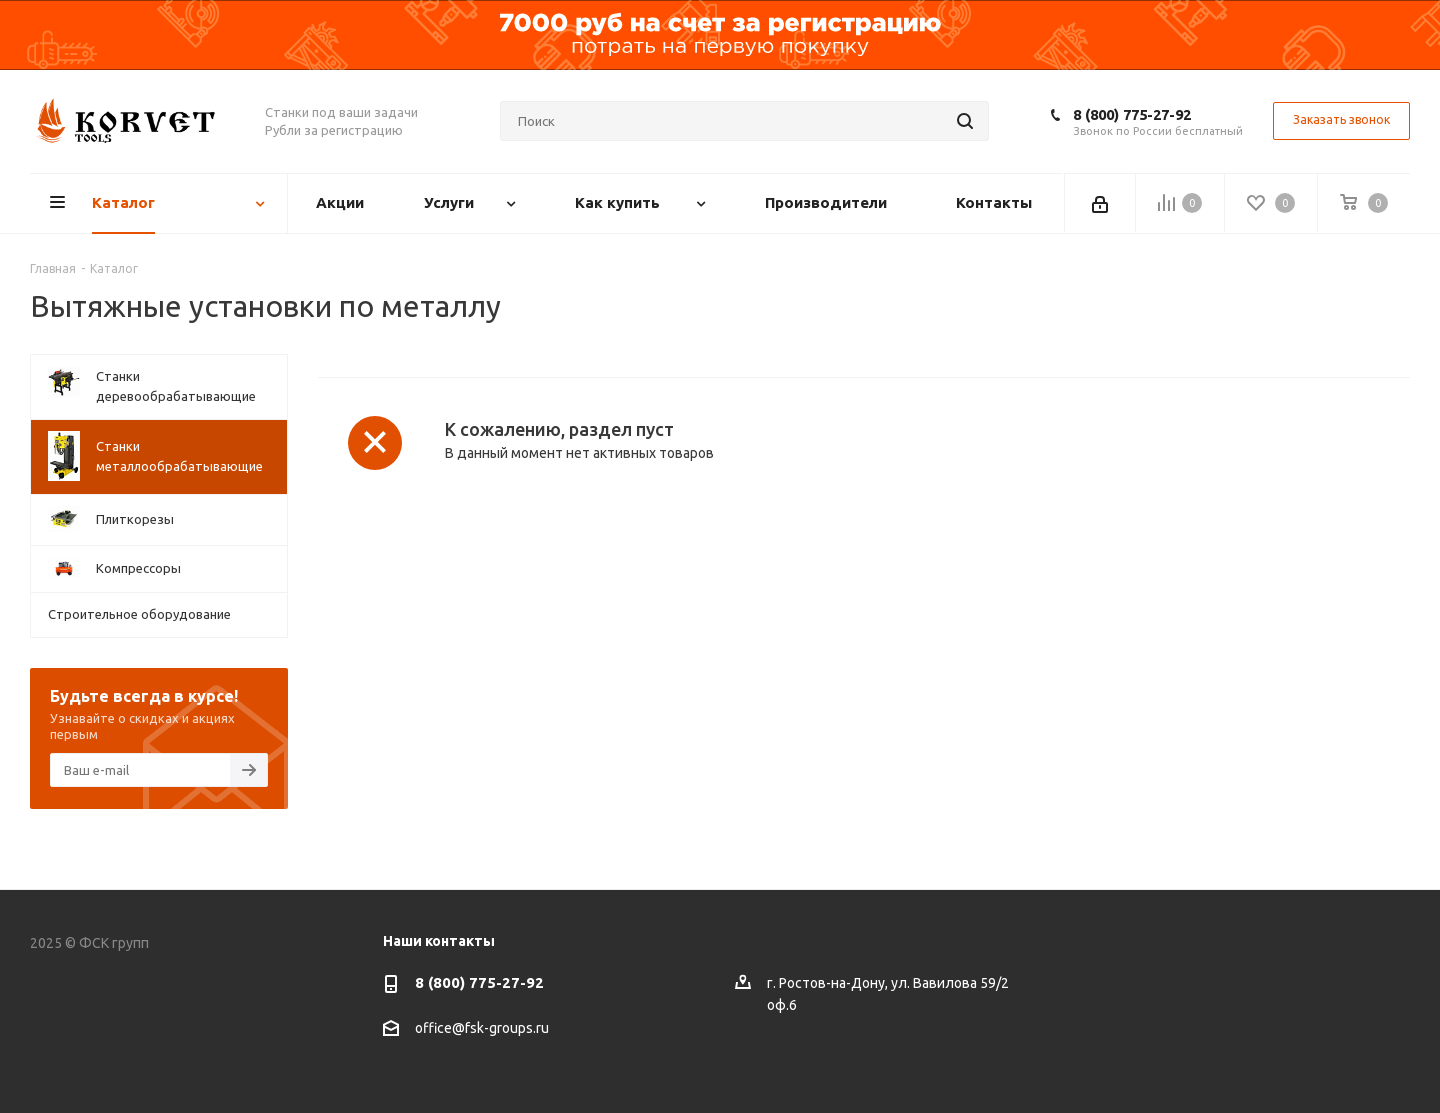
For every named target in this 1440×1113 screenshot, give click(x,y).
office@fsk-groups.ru (482, 1028)
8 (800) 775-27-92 (1132, 114)
